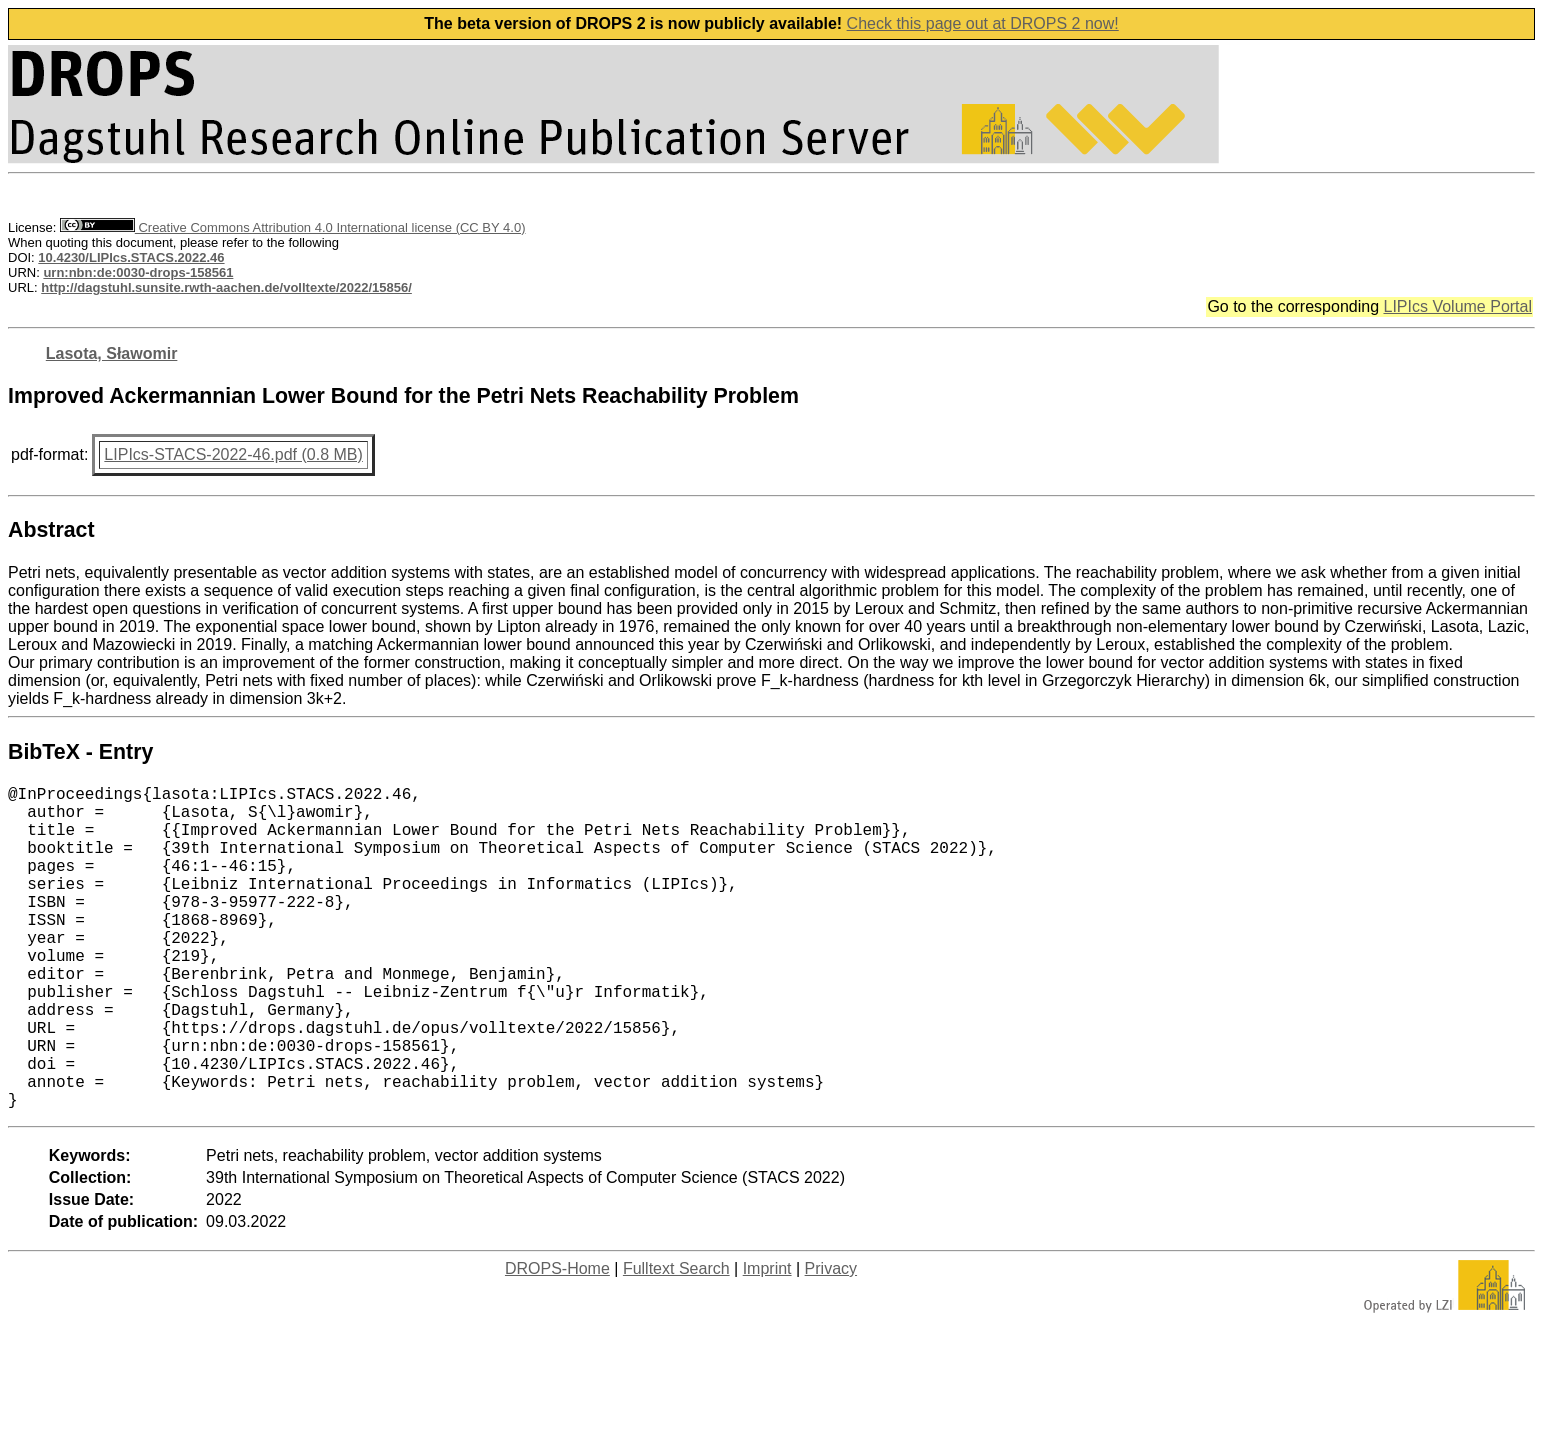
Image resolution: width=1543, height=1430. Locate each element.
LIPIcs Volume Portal (1457, 306)
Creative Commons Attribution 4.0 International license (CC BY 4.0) (292, 227)
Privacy (831, 1340)
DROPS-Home (557, 1340)
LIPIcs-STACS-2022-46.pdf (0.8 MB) (233, 454)
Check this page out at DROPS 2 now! (983, 23)
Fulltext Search (676, 1340)
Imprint (767, 1340)
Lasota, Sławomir (112, 353)
